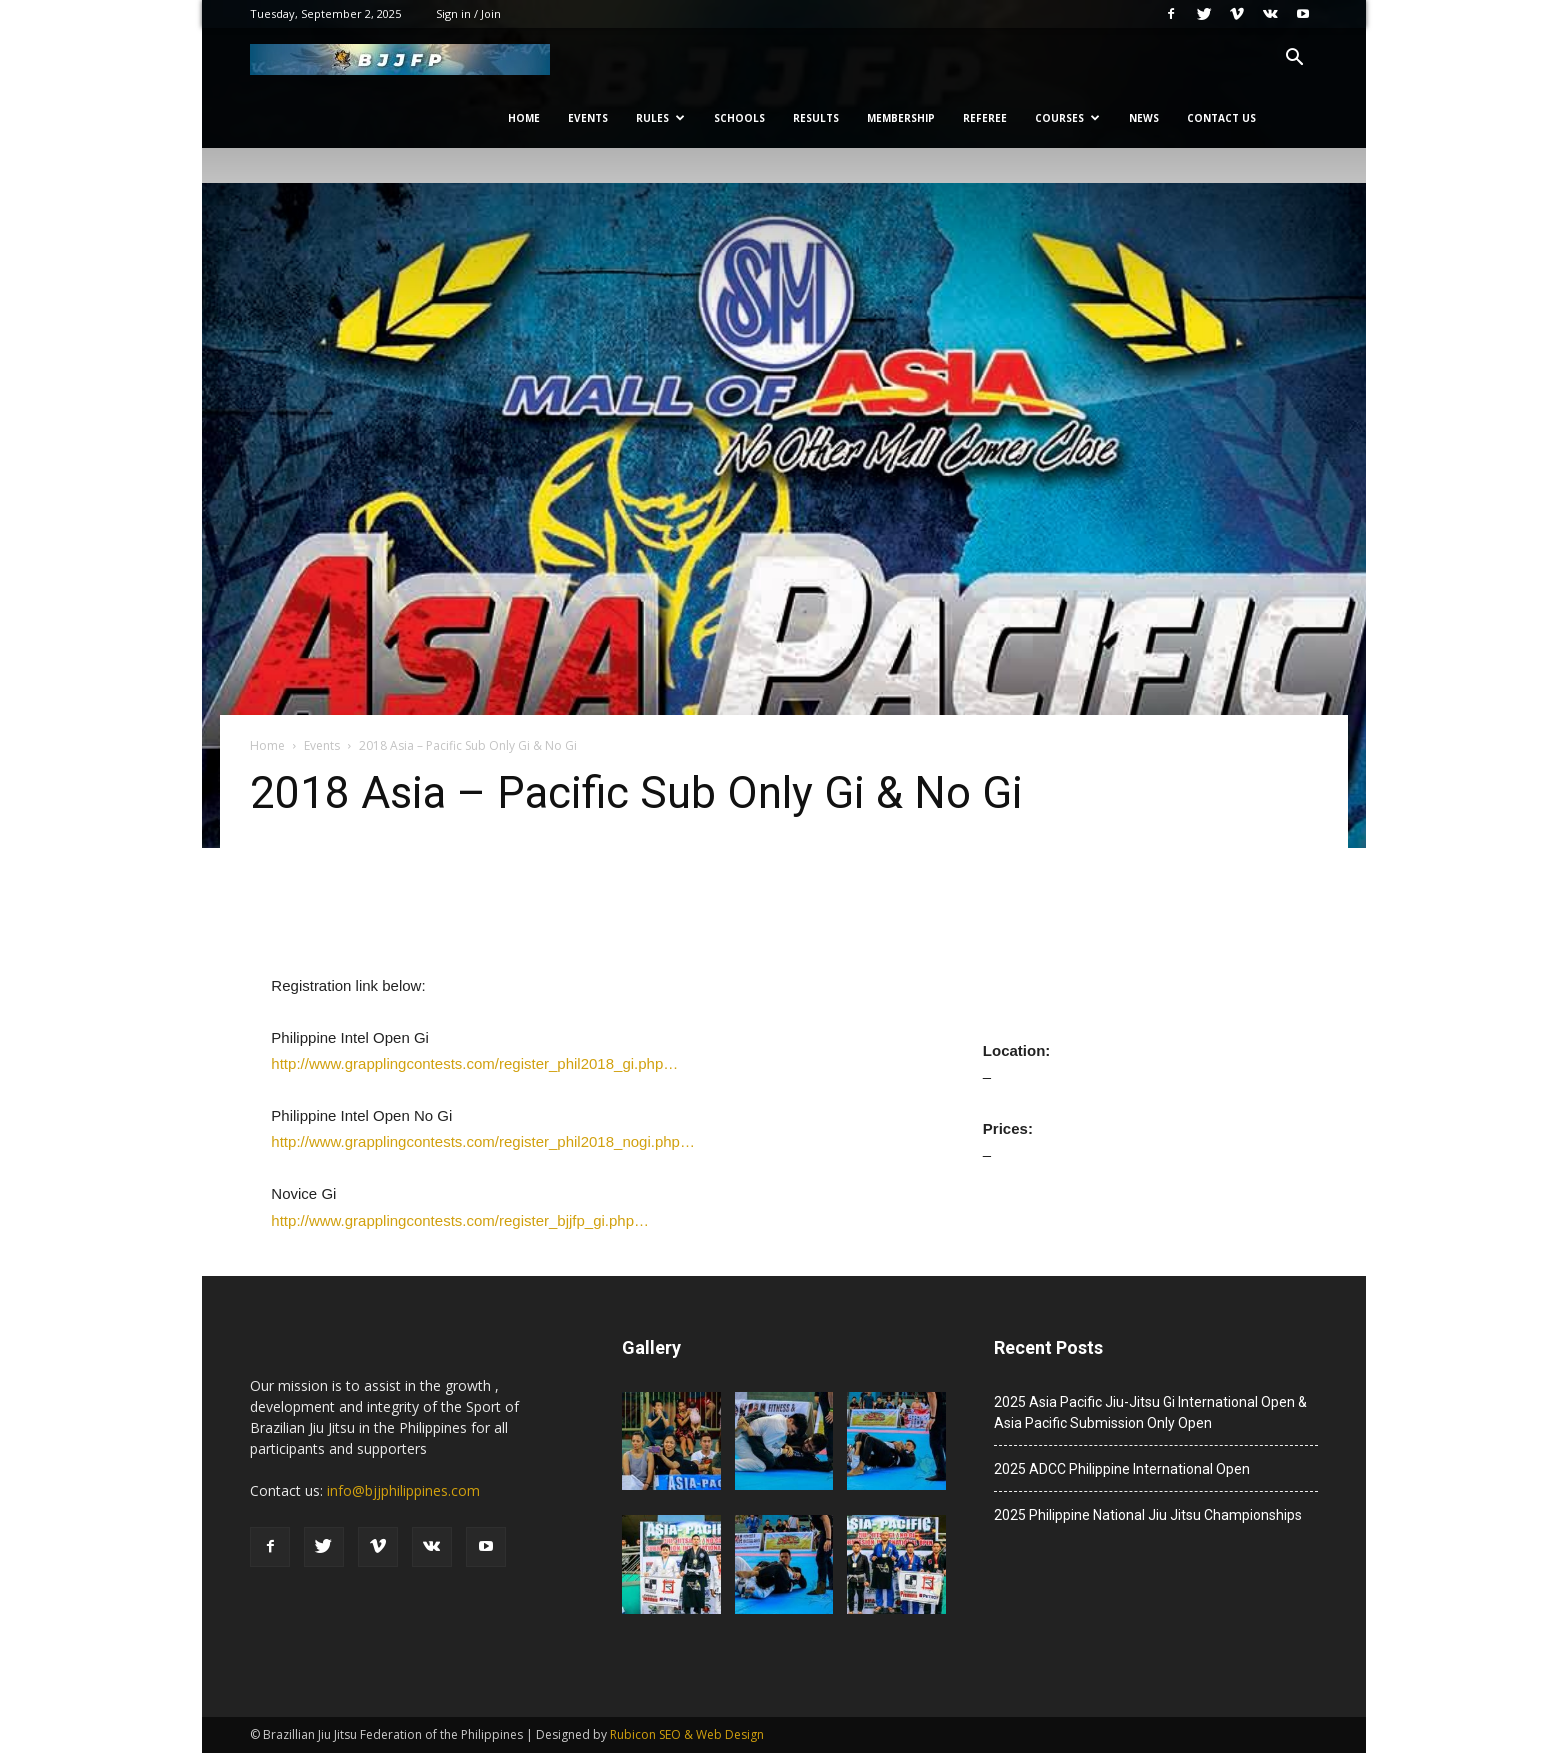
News (1144, 118)
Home (524, 118)
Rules (660, 118)
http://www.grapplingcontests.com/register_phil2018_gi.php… (474, 1063)
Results (816, 118)
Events (588, 118)
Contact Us (1221, 118)
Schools (739, 118)
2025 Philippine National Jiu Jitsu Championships (1148, 1515)
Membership (901, 118)
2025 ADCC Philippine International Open (1122, 1469)
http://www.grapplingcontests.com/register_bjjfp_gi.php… (460, 1220)
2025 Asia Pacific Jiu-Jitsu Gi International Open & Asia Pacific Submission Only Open (1150, 1412)
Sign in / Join (468, 13)
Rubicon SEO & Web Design (687, 1734)
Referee (985, 118)
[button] (1294, 59)
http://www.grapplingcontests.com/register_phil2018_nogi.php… (483, 1141)
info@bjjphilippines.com (403, 1490)
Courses (1067, 118)
